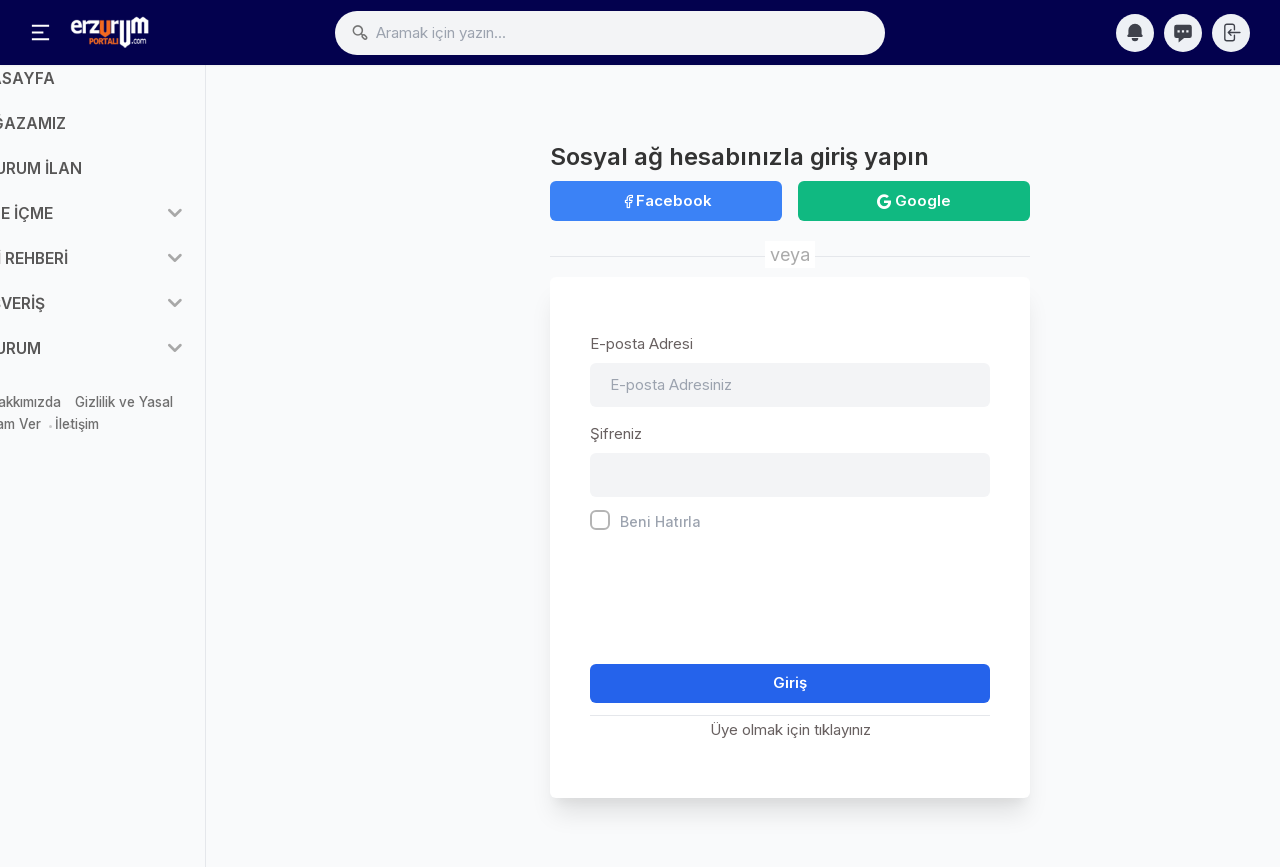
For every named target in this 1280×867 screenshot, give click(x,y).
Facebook (666, 200)
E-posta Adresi (641, 343)
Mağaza (43, 422)
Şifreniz (616, 434)
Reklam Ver (99, 445)
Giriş (790, 683)
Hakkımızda (119, 422)
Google (914, 200)
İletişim (171, 445)
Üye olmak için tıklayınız (790, 730)
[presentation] (742, 594)
